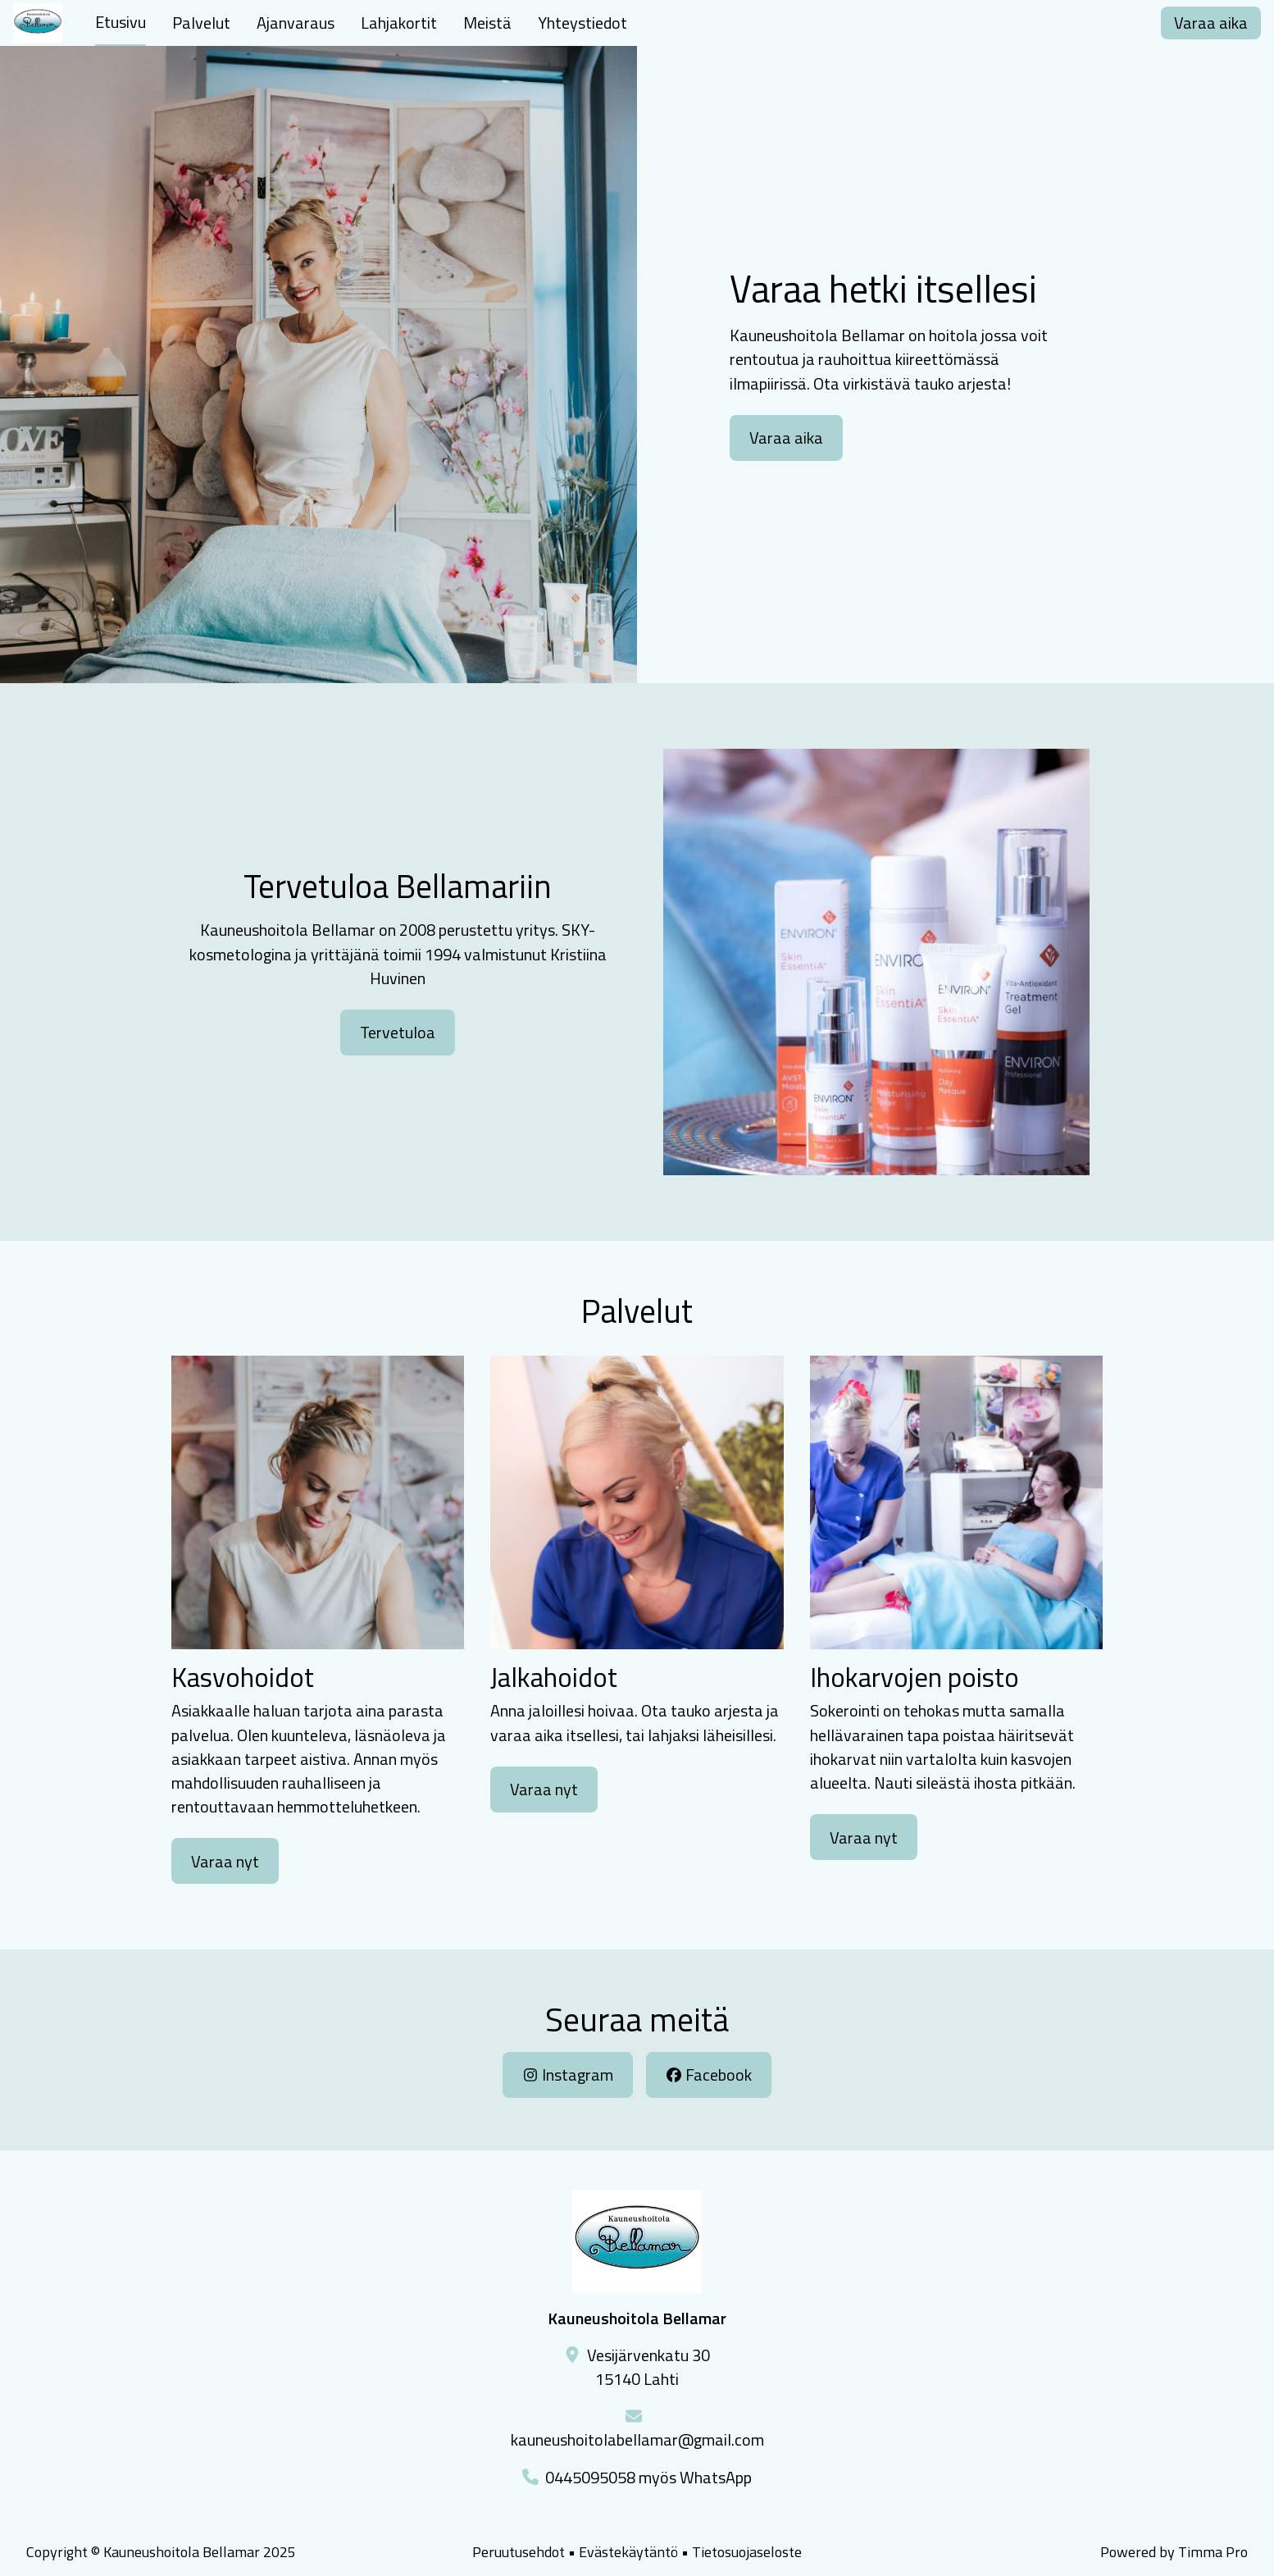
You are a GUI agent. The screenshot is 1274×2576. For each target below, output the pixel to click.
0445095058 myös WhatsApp (648, 2477)
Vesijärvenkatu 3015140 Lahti (648, 2366)
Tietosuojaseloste (747, 2552)
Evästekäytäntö (628, 2552)
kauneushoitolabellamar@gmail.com (637, 2439)
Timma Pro (1213, 2552)
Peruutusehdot (518, 2552)
